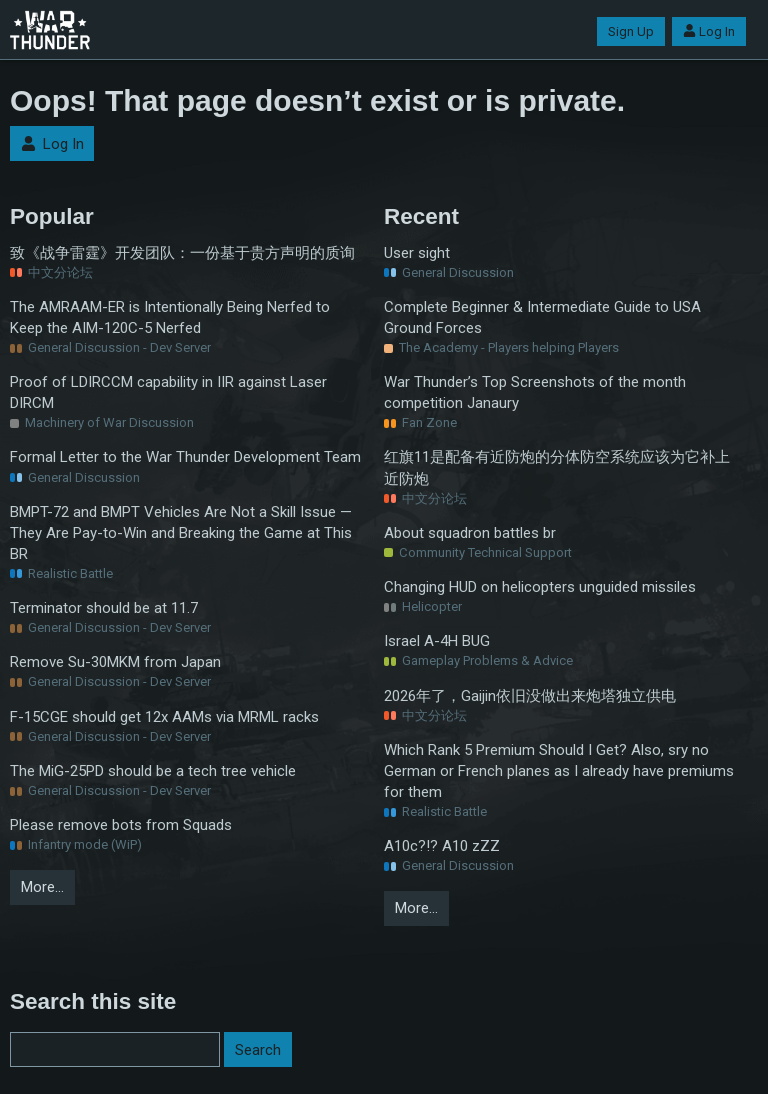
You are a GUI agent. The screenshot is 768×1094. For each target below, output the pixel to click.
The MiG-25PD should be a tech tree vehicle (153, 771)
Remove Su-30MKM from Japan (115, 662)
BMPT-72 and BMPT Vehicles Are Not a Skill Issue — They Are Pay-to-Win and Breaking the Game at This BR (181, 533)
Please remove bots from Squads (121, 825)
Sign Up (631, 31)
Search (258, 1050)
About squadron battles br (470, 533)
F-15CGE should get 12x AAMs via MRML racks (164, 717)
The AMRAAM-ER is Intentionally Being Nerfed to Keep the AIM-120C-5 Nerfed (170, 317)
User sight (417, 253)
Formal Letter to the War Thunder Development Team (185, 457)
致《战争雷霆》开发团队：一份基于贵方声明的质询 (182, 253)
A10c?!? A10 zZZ (442, 846)
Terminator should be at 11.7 (104, 608)
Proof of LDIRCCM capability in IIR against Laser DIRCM (168, 392)
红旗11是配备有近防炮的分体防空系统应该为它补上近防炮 (557, 467)
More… (42, 887)
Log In (709, 31)
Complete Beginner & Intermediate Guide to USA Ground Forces (542, 317)
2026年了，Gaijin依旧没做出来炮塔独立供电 (530, 696)
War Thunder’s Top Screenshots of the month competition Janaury (535, 392)
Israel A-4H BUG (437, 641)
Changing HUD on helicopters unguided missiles (540, 587)
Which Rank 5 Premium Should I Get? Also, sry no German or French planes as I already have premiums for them (559, 771)
